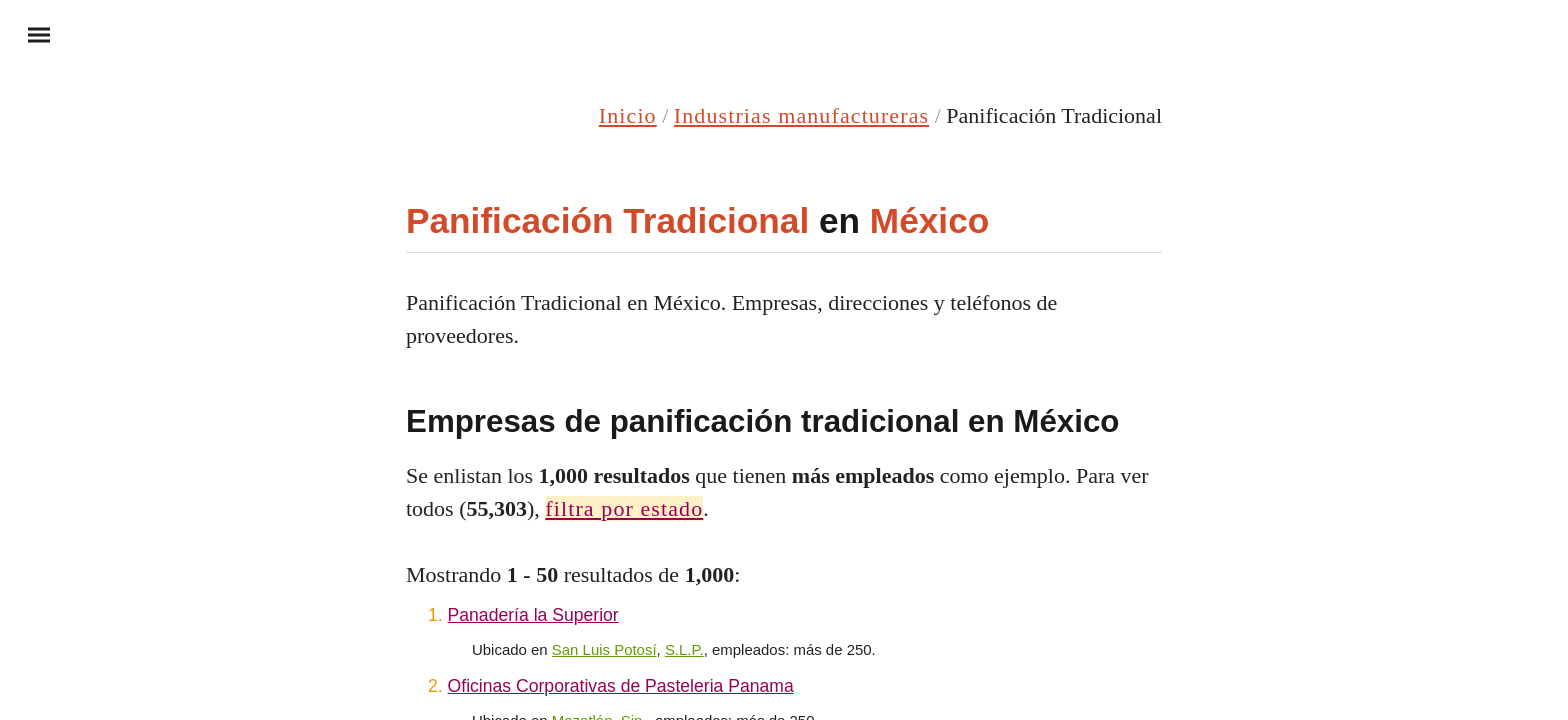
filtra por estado (624, 508)
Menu (30, 34)
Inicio (628, 115)
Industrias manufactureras (801, 115)
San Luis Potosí (604, 649)
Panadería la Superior (533, 615)
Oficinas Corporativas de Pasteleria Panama (621, 686)
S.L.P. (684, 649)
